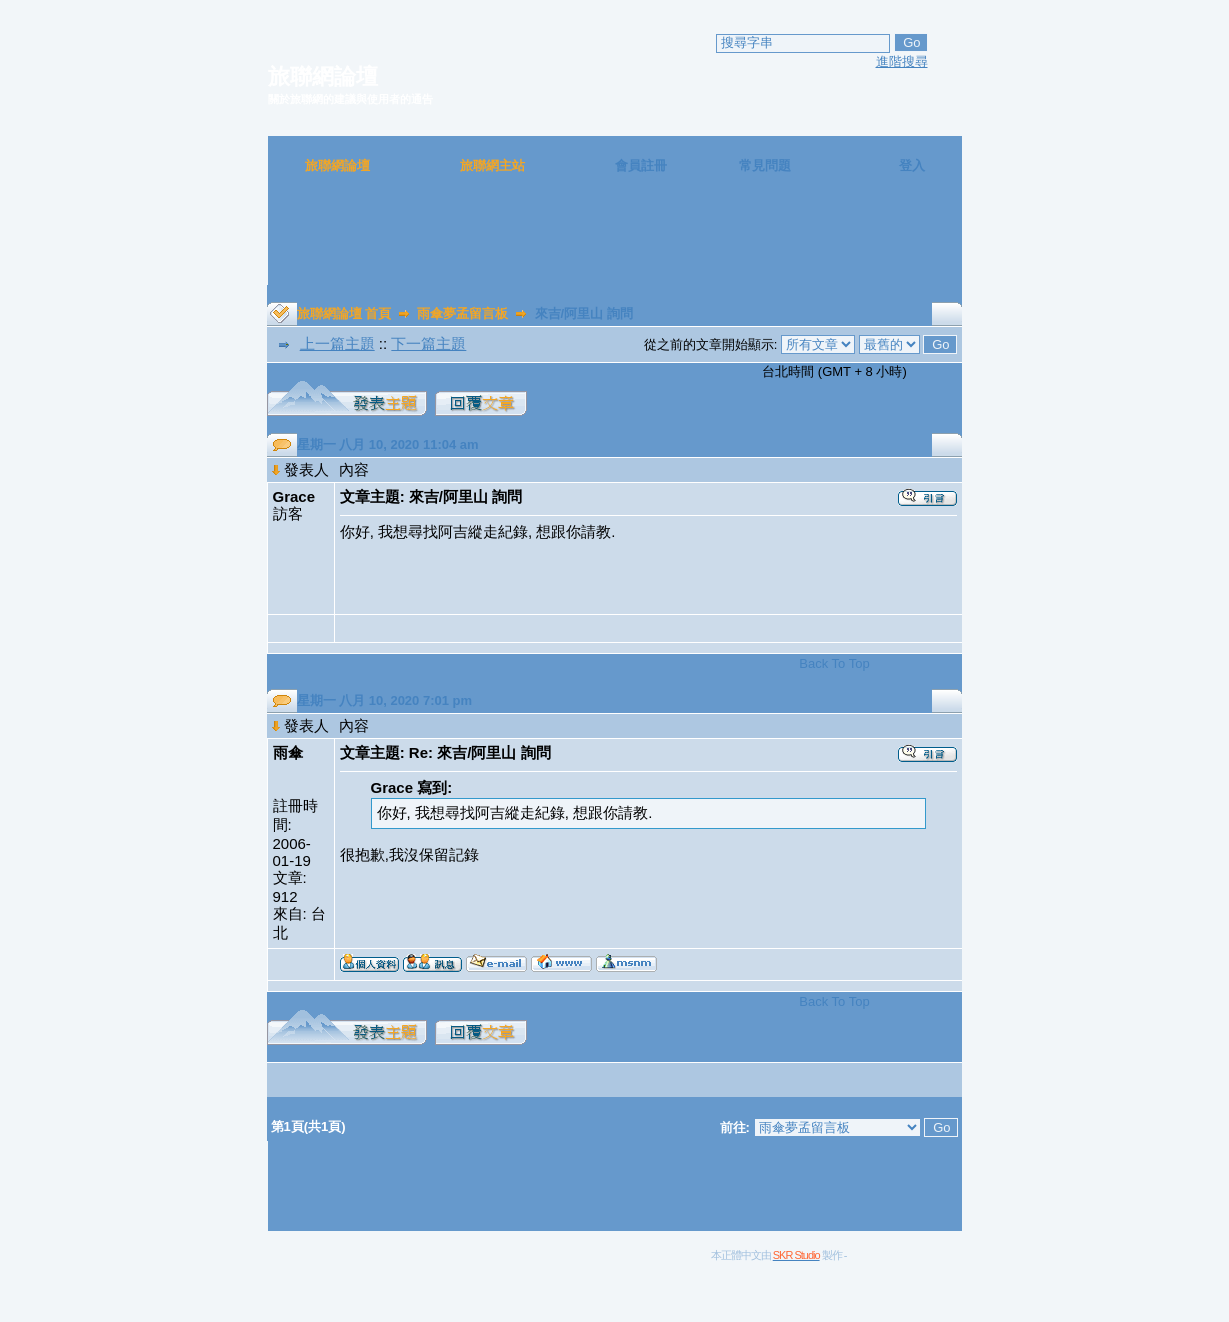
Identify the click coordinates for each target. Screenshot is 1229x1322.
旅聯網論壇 (337, 165)
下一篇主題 (428, 343)
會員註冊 (641, 165)
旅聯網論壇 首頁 (344, 313)
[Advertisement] (615, 240)
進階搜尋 (902, 61)
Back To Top (834, 663)
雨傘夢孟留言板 (462, 313)
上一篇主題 (337, 343)
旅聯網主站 (492, 165)
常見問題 (765, 165)
